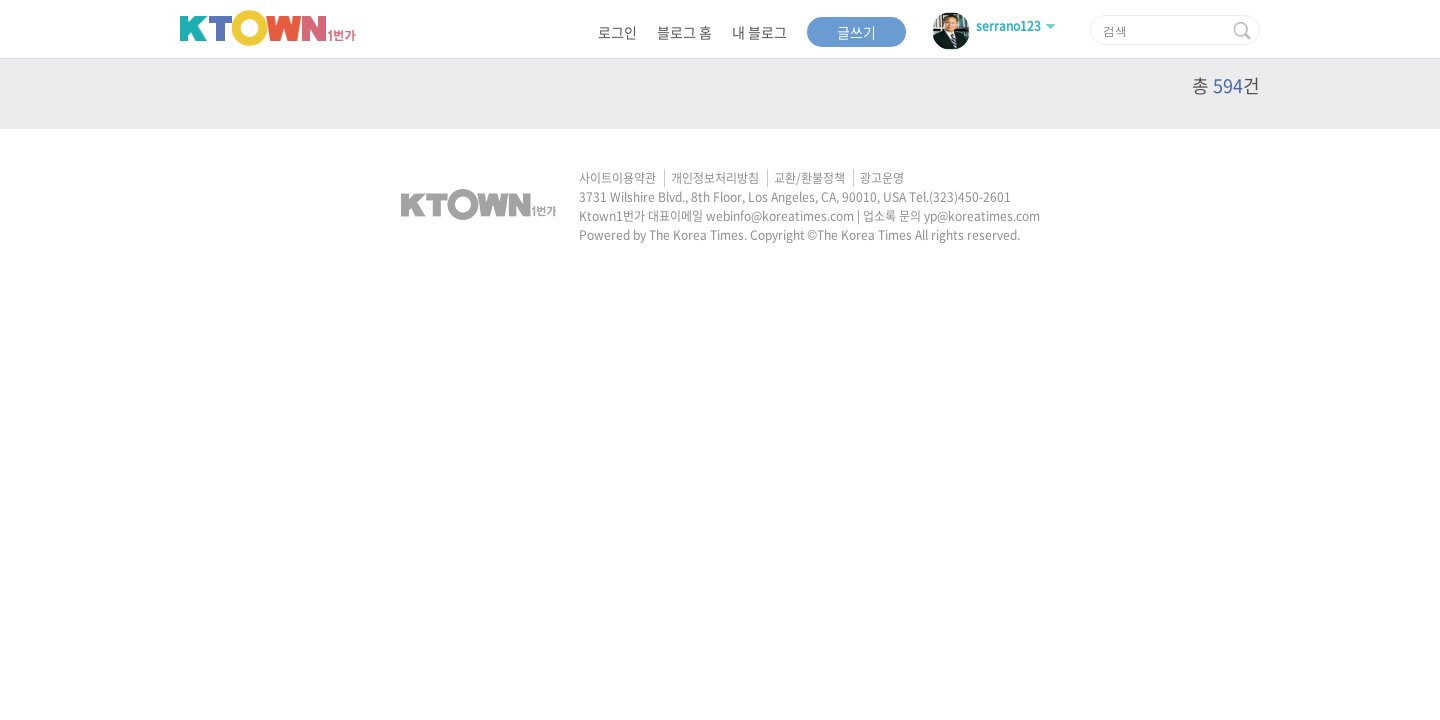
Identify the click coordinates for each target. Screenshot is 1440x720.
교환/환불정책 (809, 178)
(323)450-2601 (970, 197)
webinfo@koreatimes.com (780, 216)
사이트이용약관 (617, 178)
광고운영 (882, 178)
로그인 (617, 32)
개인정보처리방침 (715, 178)
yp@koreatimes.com (982, 216)
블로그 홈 (684, 32)
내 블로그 (759, 32)
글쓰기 (856, 32)
